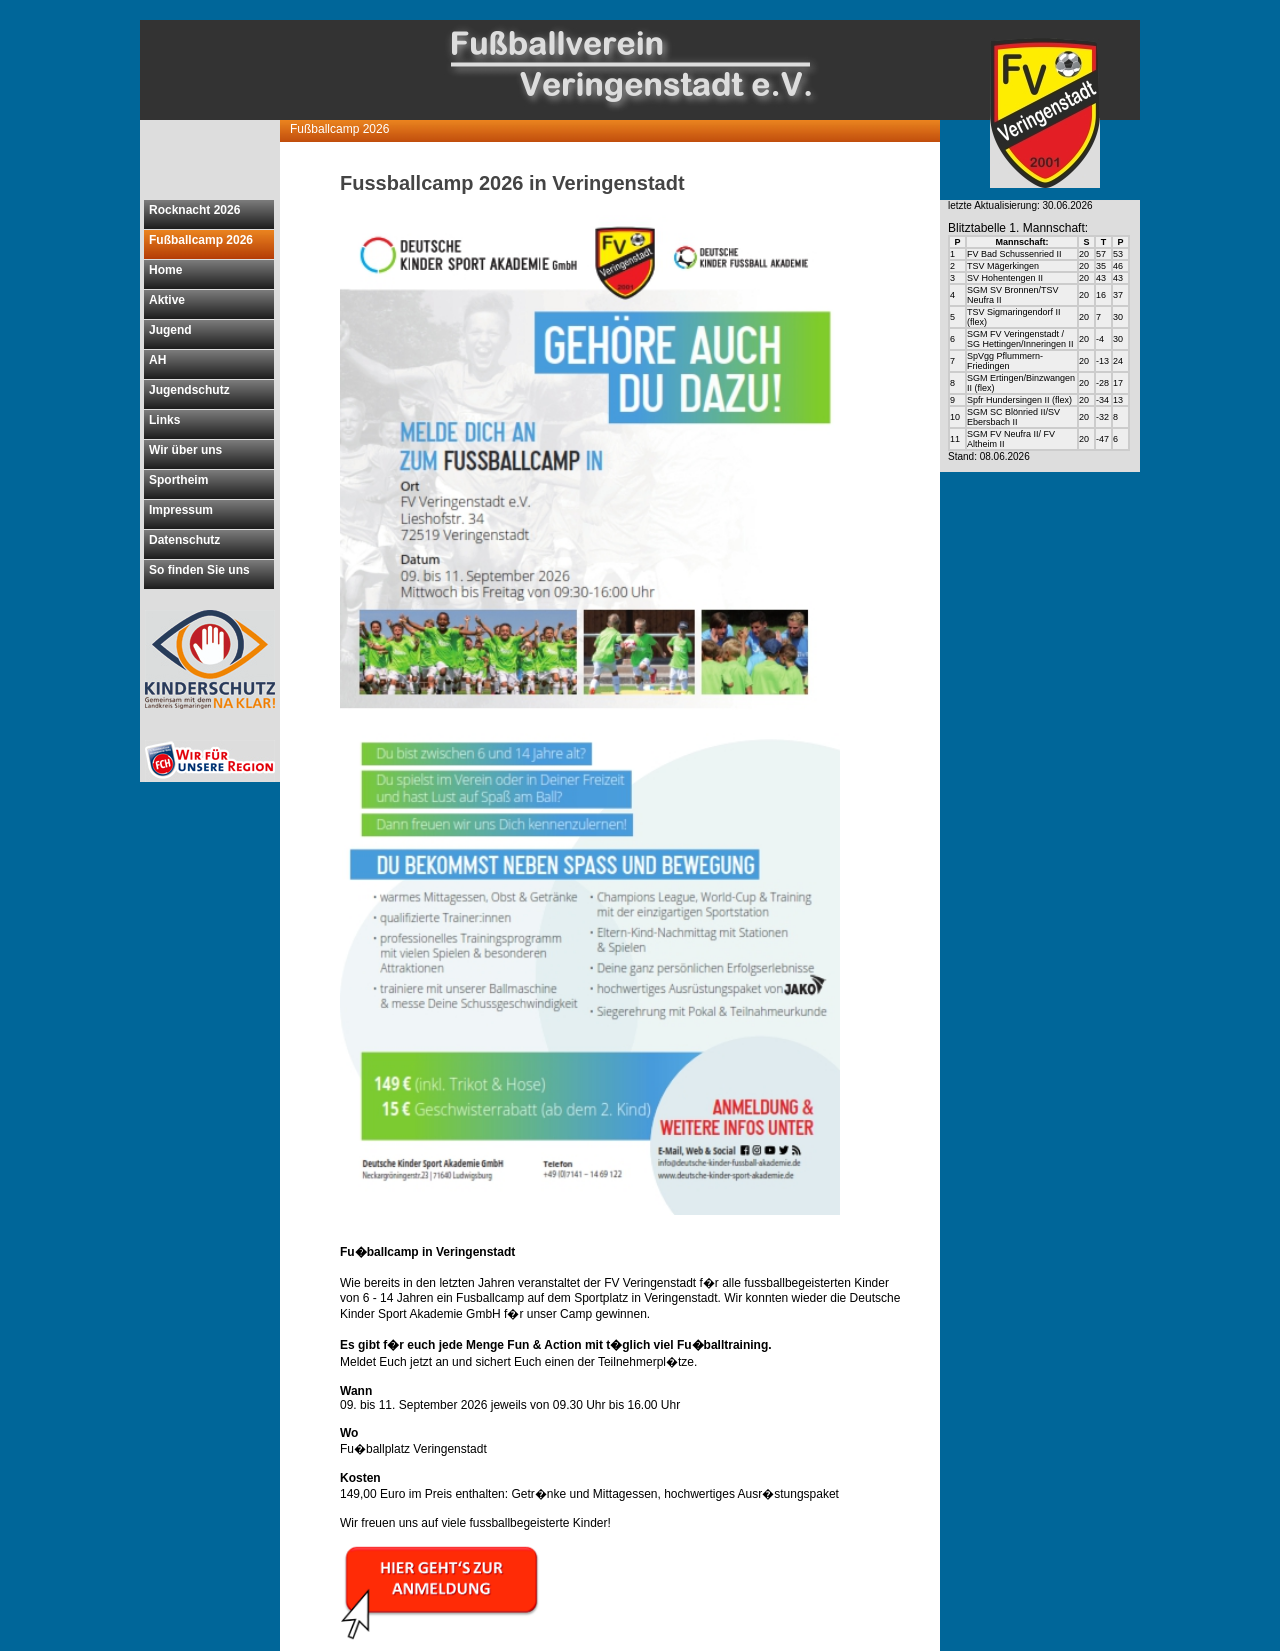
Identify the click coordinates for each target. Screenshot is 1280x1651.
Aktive (167, 300)
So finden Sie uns (199, 570)
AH (157, 360)
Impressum (181, 510)
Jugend (170, 330)
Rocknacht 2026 (194, 210)
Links (164, 420)
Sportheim (178, 480)
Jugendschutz (189, 390)
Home (165, 270)
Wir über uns (185, 450)
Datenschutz (184, 540)
